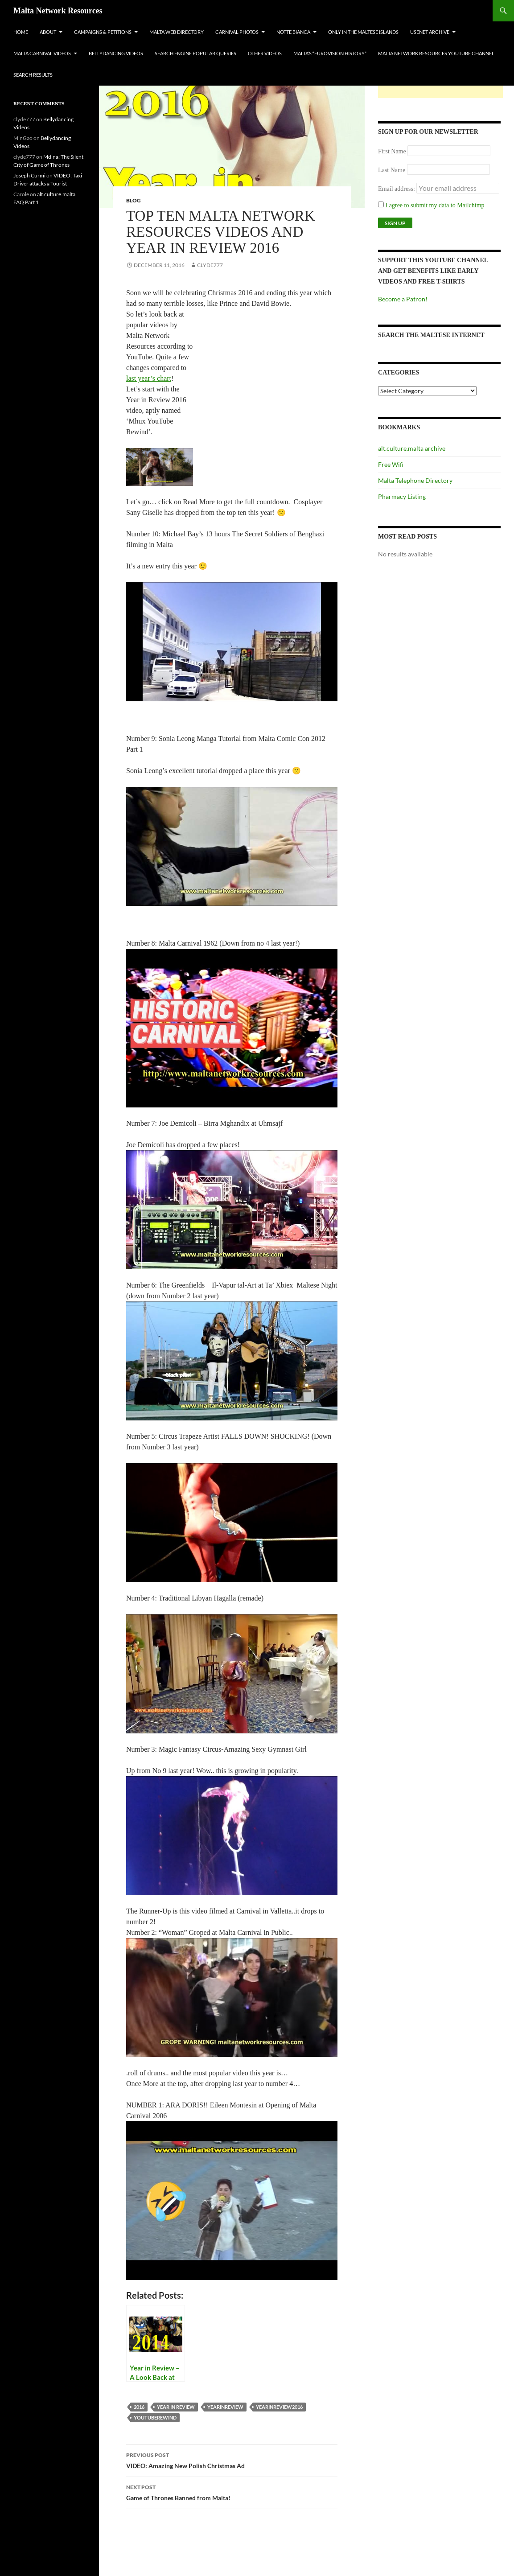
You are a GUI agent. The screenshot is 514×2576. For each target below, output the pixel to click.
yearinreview (225, 2407)
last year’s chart (148, 378)
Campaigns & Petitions (103, 32)
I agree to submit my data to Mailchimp (431, 205)
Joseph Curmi (29, 175)
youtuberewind (155, 2417)
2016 (139, 2407)
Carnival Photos (237, 32)
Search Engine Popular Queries (195, 53)
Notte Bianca (293, 32)
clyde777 (210, 265)
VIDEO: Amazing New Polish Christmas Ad (231, 2459)
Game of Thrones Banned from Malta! (231, 2492)
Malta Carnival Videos (42, 53)
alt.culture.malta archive (411, 448)
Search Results (33, 75)
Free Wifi (390, 464)
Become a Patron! (403, 299)
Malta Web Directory (176, 32)
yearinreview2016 (279, 2407)
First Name (392, 151)
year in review (176, 2407)
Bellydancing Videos (116, 53)
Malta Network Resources (58, 10)
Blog (133, 200)
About (48, 32)
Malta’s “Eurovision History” (329, 53)
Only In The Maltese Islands (363, 32)
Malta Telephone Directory (415, 480)
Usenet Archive (429, 32)
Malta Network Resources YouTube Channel (436, 53)
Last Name (391, 170)
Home (20, 32)
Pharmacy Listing (402, 496)
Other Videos (265, 53)
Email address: (397, 188)
